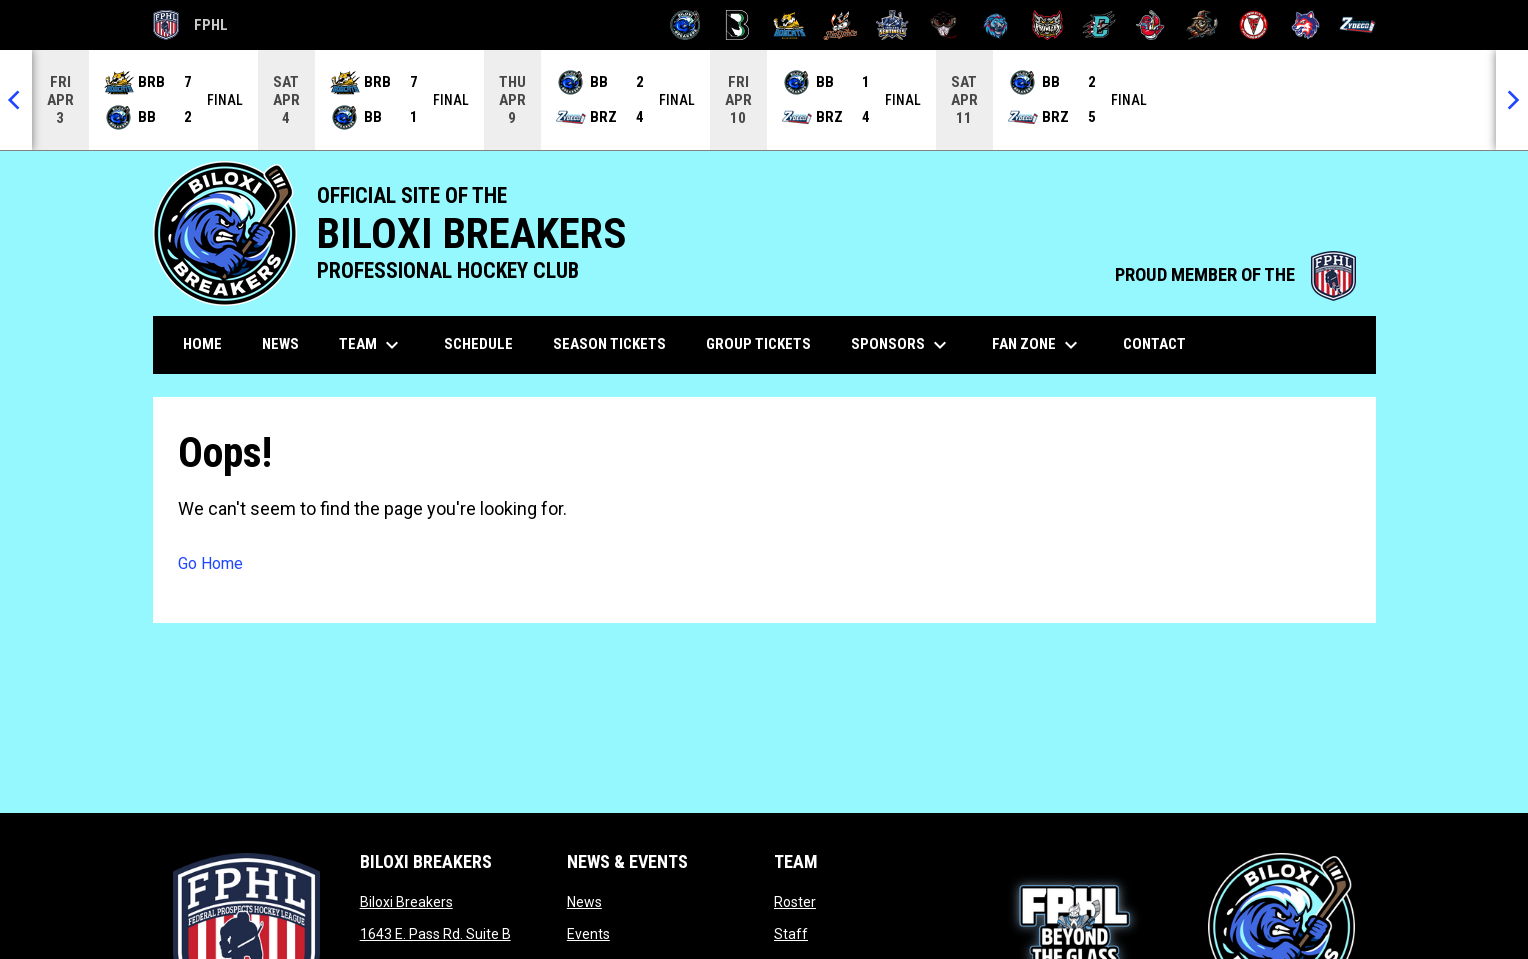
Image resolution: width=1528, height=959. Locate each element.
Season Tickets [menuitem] (609, 344)
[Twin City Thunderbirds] (1254, 25)
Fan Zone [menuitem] (1037, 345)
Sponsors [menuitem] (901, 345)
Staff (791, 934)
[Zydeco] (1357, 25)
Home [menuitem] (202, 344)
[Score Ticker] (764, 100)
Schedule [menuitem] (478, 344)
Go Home (210, 563)
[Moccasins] (944, 25)
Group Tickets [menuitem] (758, 344)
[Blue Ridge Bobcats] (789, 25)
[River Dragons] (1099, 25)
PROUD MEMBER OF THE (1235, 275)
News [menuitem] (280, 344)
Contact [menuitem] (1154, 344)
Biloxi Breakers (406, 902)
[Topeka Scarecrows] (1202, 25)
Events (588, 934)
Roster (795, 902)
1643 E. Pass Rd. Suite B (435, 934)
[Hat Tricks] (840, 25)
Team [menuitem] (371, 345)
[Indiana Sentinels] (892, 25)
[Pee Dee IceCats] (995, 25)
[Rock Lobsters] (1150, 25)
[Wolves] (1305, 25)
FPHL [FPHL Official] (191, 25)
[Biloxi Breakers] (685, 25)
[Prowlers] (1047, 25)
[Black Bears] (737, 25)
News (584, 902)
